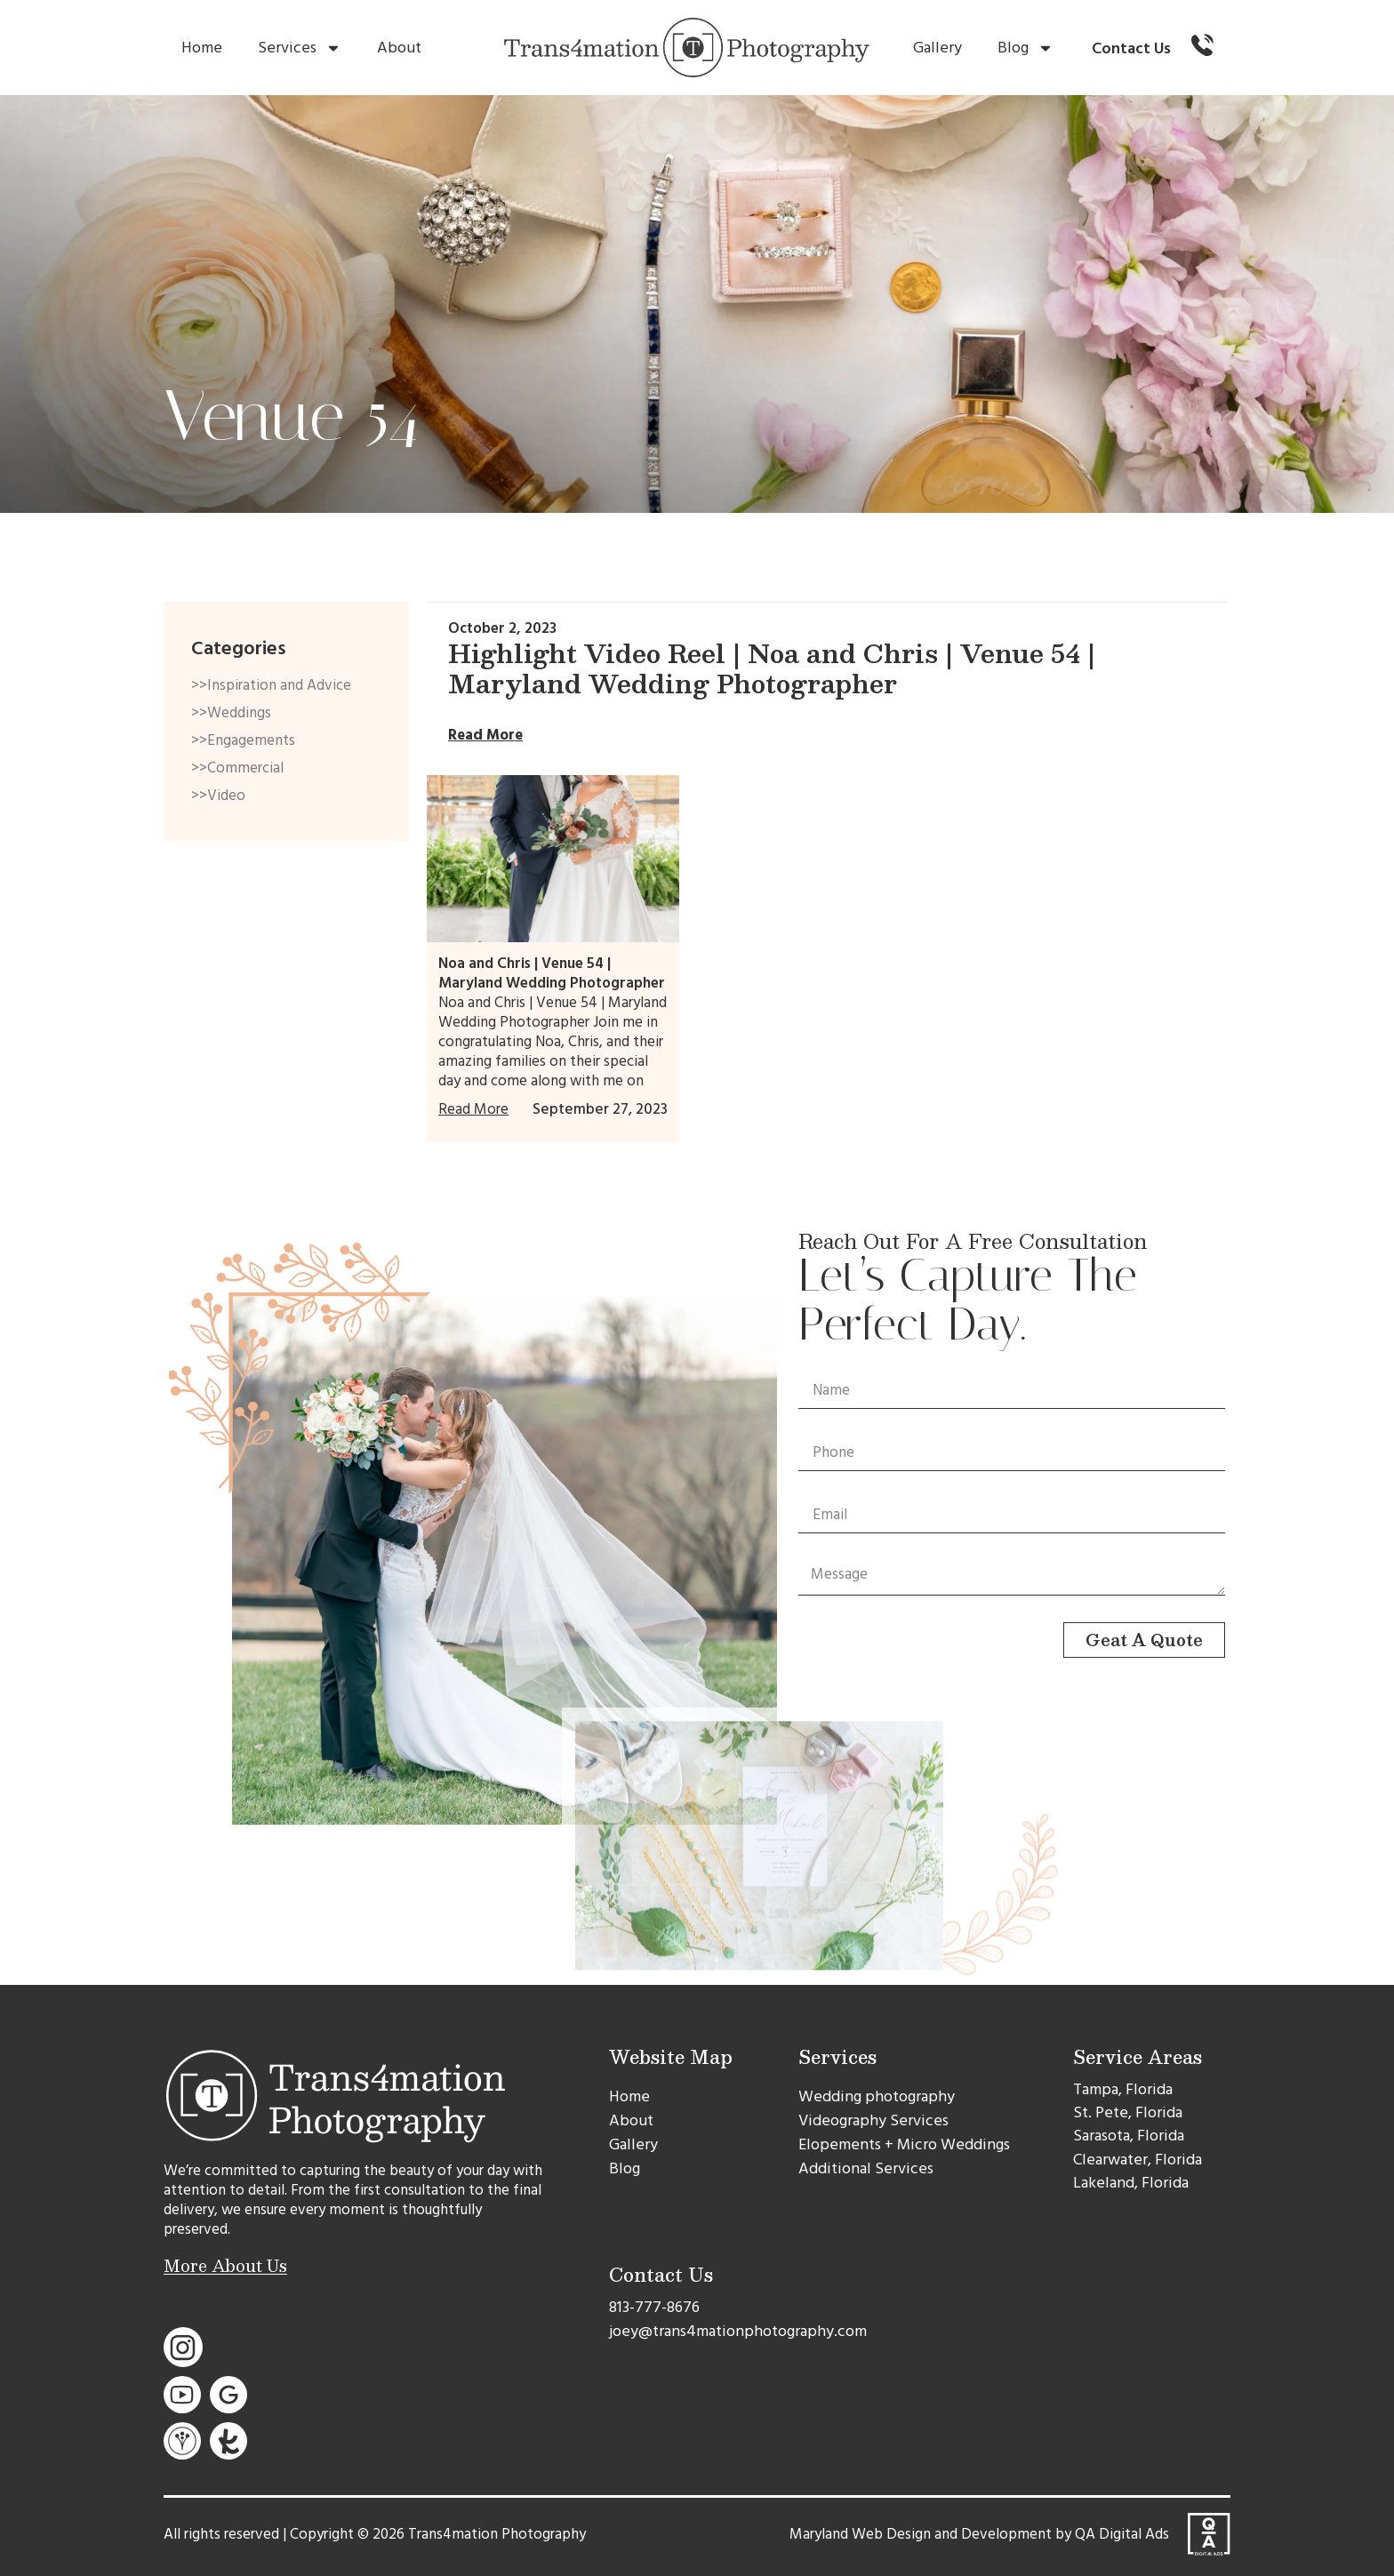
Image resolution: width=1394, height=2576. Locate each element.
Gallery (937, 47)
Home (201, 47)
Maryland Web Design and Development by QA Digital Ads (979, 2534)
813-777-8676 (654, 2307)
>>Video (218, 795)
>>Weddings (231, 713)
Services (299, 48)
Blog (1025, 48)
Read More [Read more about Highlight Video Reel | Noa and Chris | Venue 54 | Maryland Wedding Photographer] (485, 735)
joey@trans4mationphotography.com (738, 2331)
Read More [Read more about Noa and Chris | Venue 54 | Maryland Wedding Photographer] (473, 1109)
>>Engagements (243, 740)
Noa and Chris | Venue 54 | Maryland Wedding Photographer (551, 973)
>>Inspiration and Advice (271, 685)
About (399, 47)
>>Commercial (237, 768)
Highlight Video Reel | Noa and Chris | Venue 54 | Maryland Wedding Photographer (771, 668)
